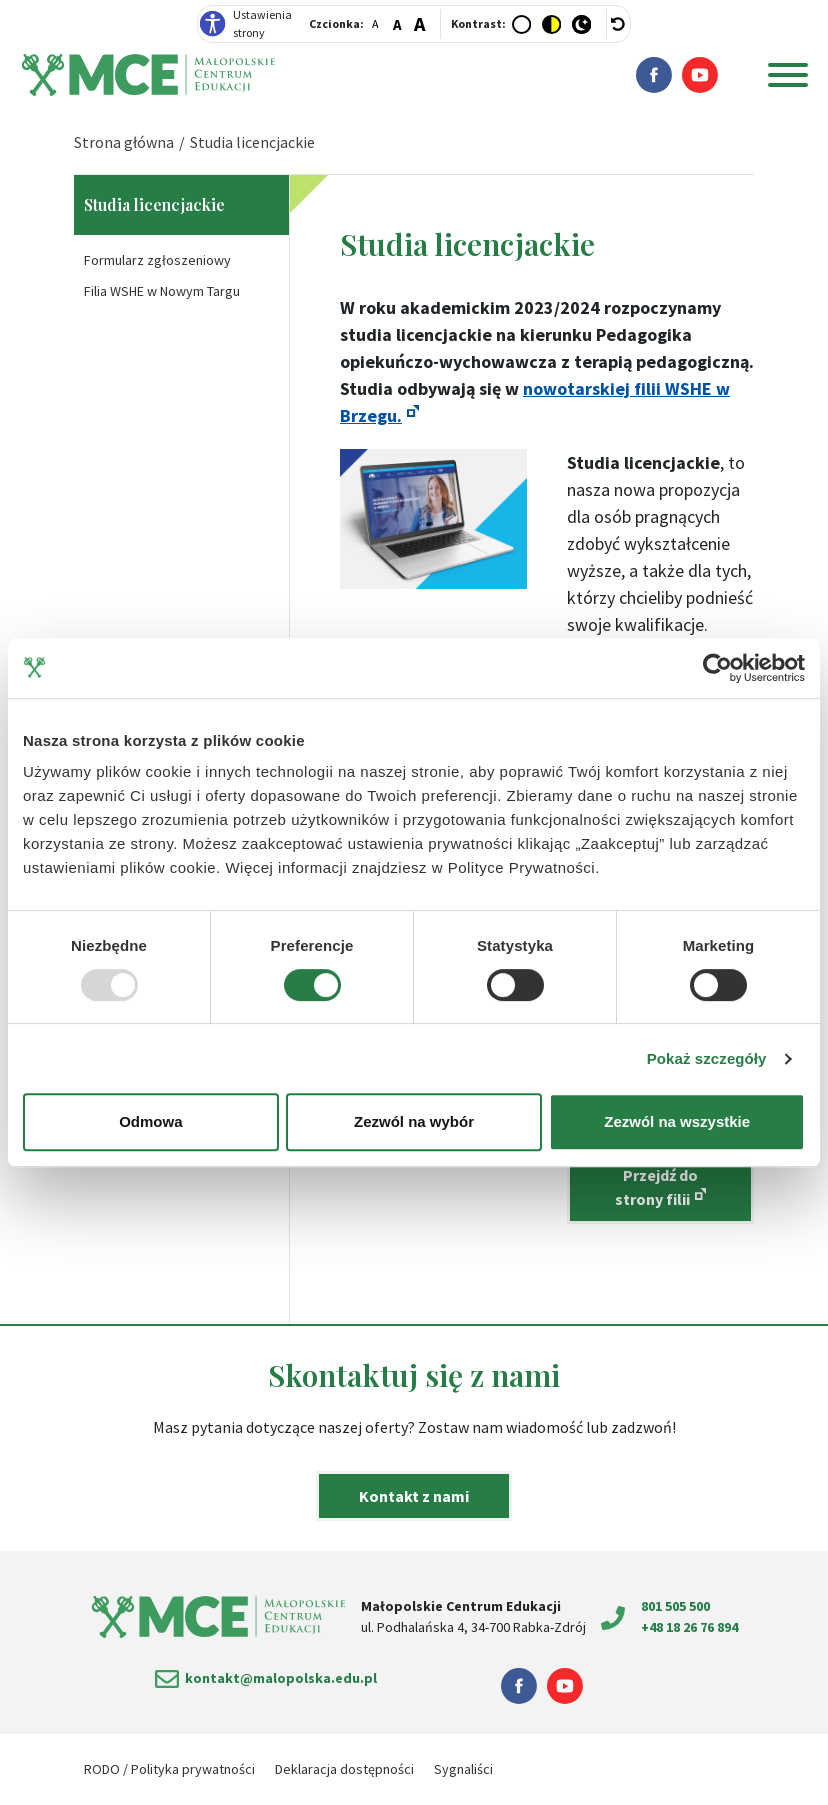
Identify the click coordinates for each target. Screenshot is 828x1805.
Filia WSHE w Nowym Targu (162, 291)
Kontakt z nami (414, 1496)
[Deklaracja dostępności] (213, 24)
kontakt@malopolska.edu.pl (281, 1678)
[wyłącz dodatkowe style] (618, 24)
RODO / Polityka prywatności (169, 1769)
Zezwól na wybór (414, 1121)
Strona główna (124, 142)
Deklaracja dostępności (344, 1769)
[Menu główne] (788, 75)
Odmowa (150, 1121)
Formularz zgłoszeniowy (157, 260)
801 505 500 (675, 1606)
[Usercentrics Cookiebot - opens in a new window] (717, 668)
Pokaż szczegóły (707, 1058)
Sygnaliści (463, 1769)
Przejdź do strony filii (656, 1187)
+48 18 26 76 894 (689, 1627)
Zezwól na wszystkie (677, 1121)
